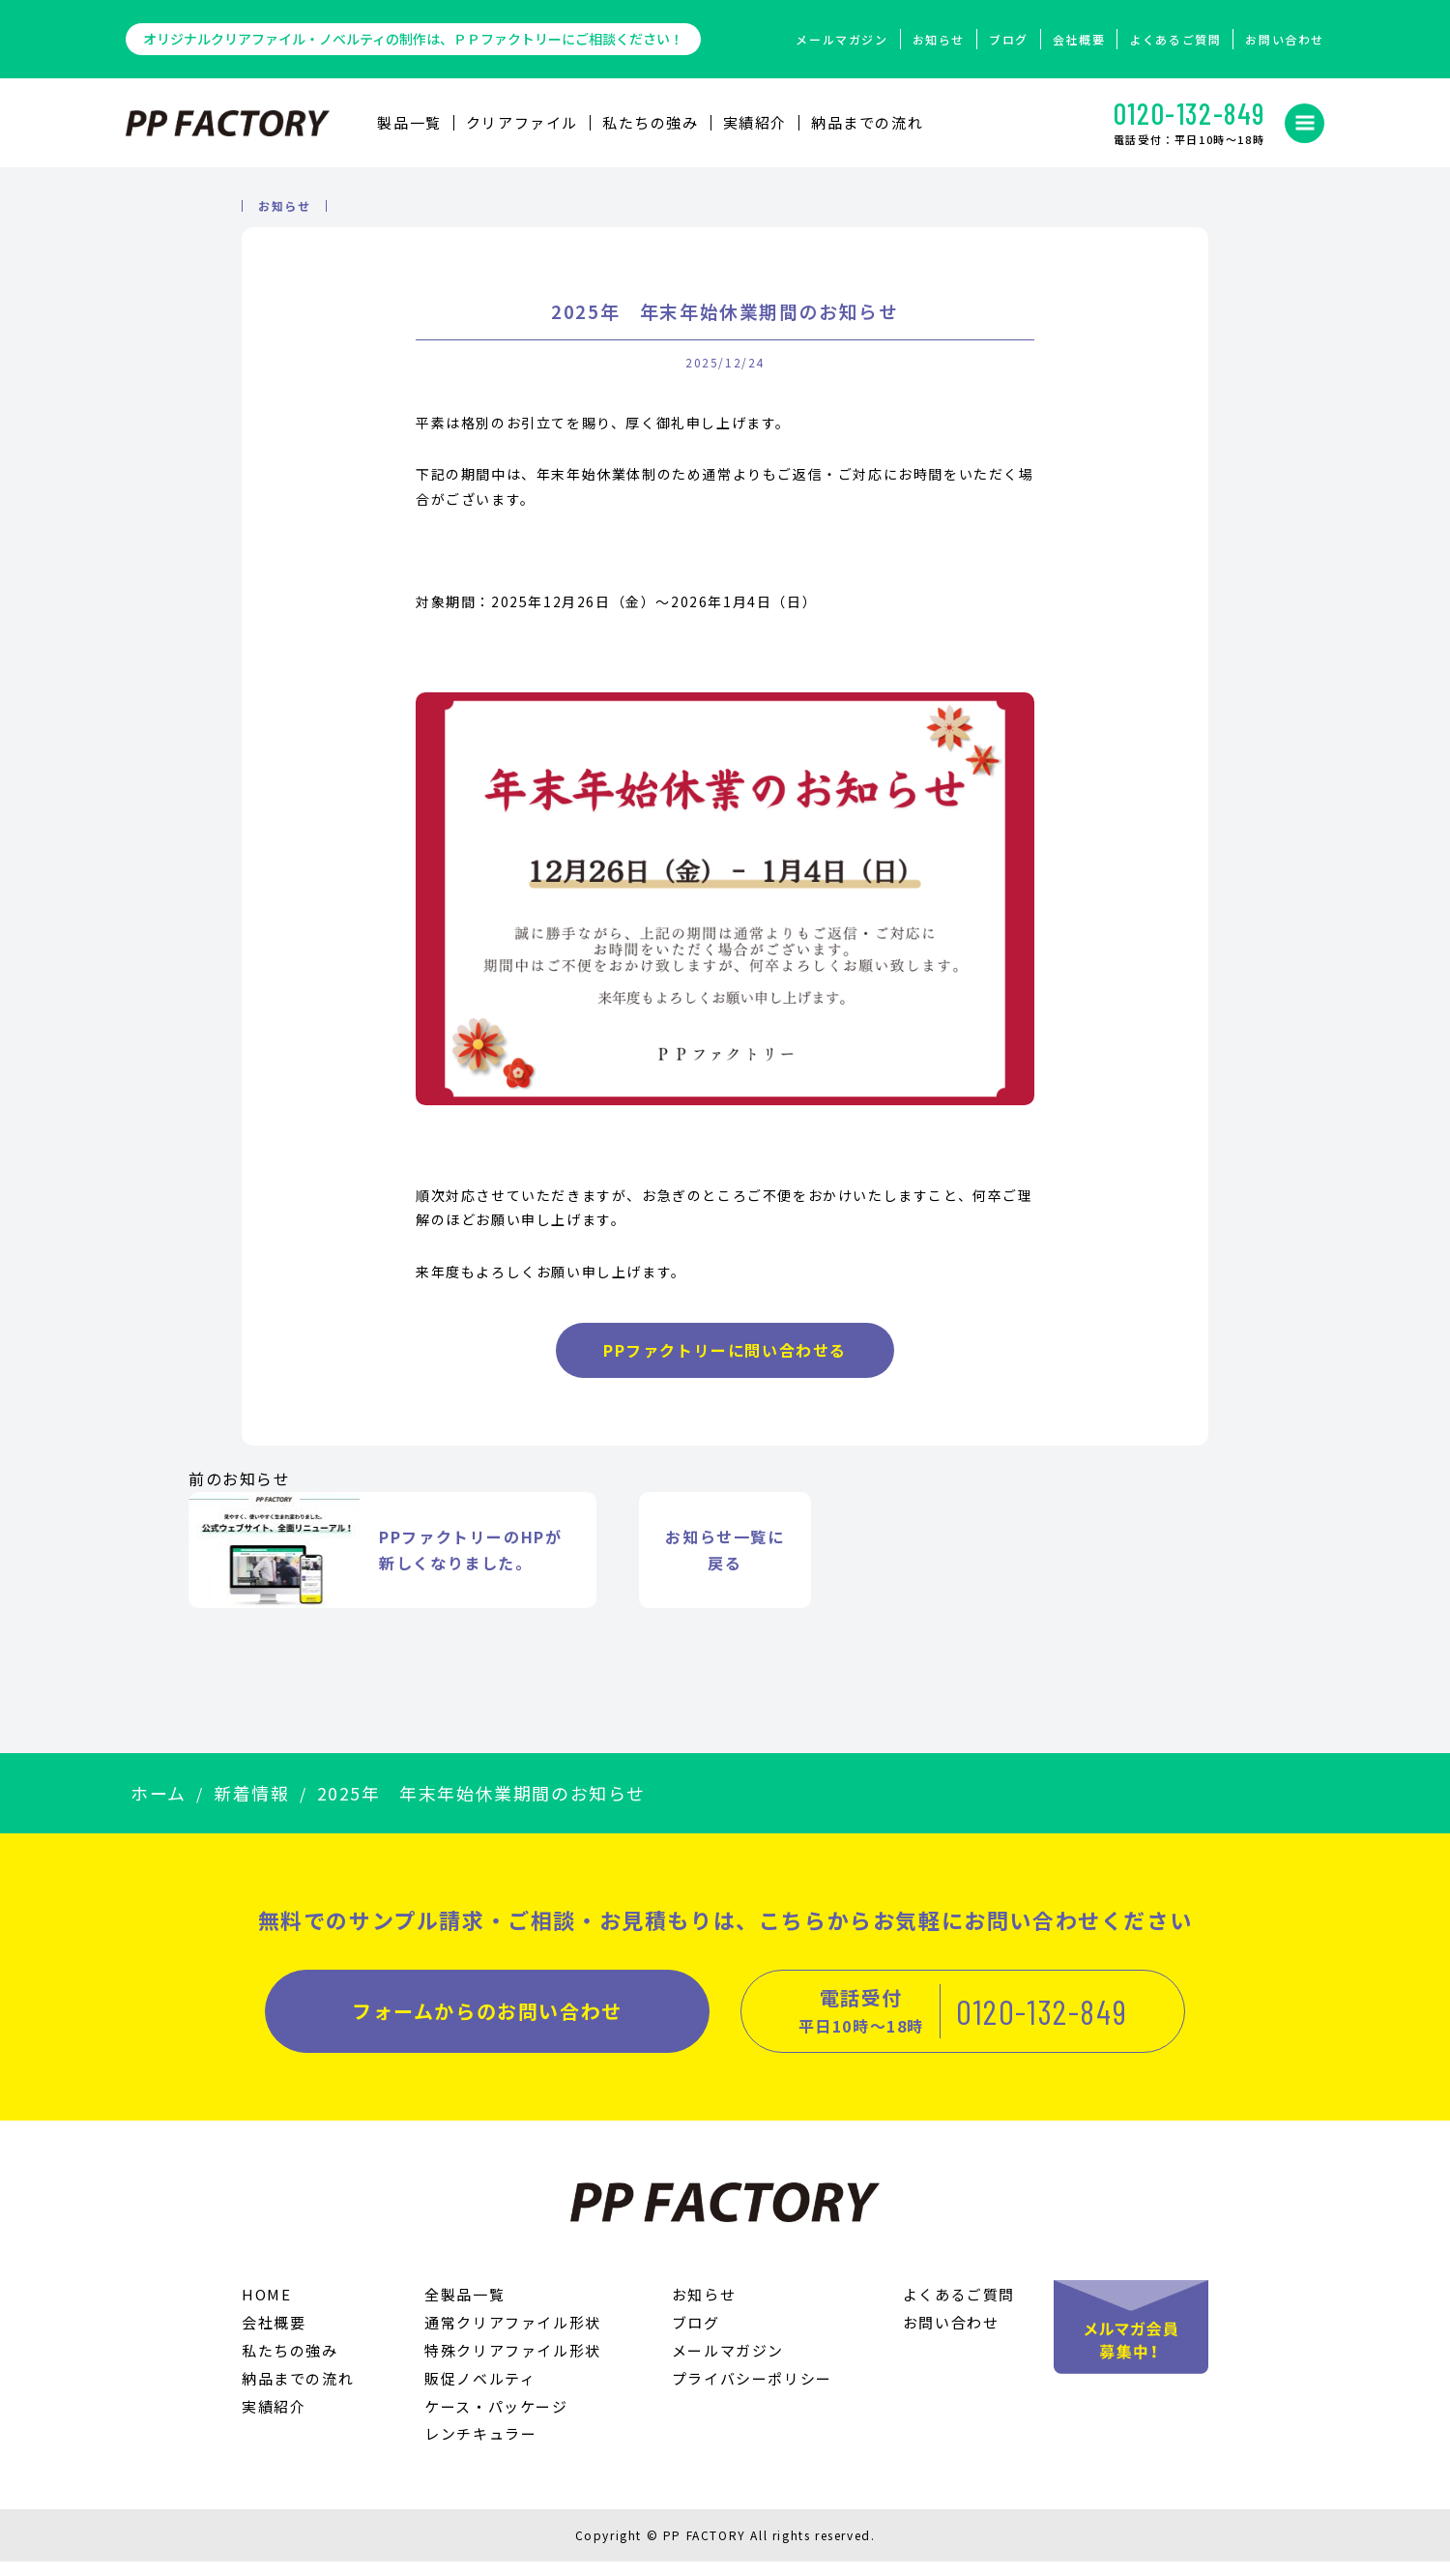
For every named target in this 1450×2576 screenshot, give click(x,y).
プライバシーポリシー (752, 2393)
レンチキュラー (480, 2448)
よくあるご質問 (1175, 39)
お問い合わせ (1284, 39)
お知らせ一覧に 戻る (724, 1564)
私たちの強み (650, 122)
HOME (266, 2308)
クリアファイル (522, 122)
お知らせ (939, 39)
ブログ (1009, 39)
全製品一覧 (464, 2308)
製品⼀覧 (409, 122)
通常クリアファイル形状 (512, 2337)
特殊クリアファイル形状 (512, 2365)
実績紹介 (755, 122)
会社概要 (1079, 39)
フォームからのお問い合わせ (487, 2025)
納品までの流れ (867, 122)
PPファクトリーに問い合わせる (725, 1364)
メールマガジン (841, 39)
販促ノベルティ (480, 2393)
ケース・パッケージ (495, 2421)
